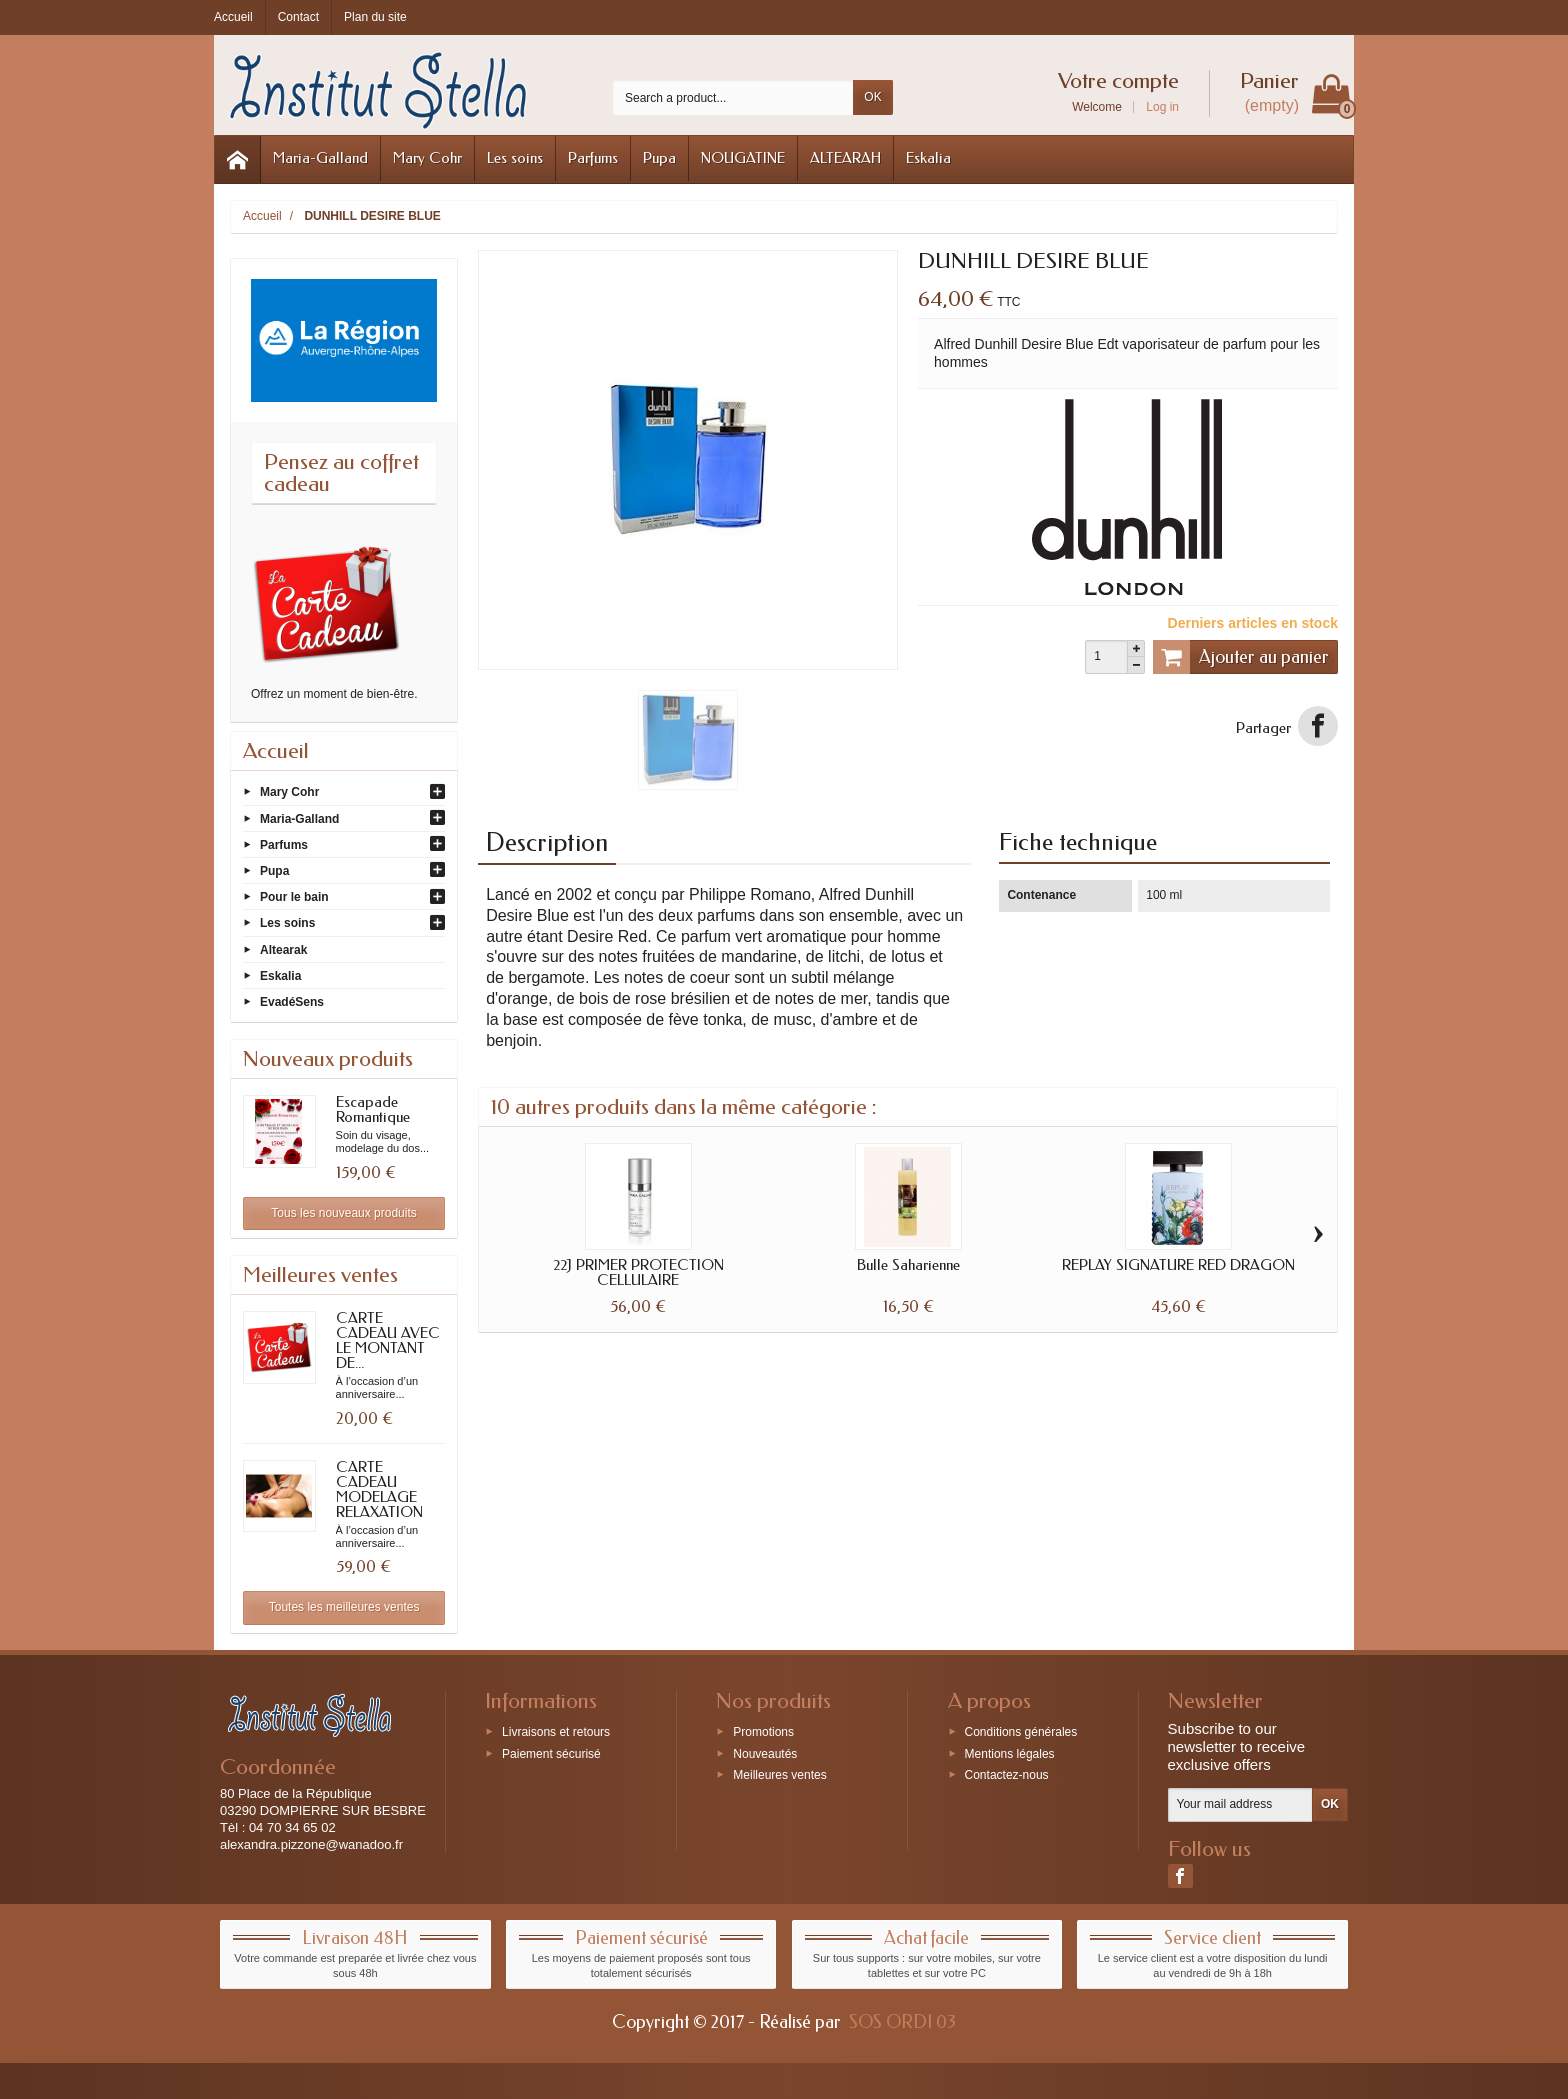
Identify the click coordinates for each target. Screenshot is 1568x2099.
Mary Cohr (427, 158)
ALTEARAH (845, 158)
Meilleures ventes (779, 1775)
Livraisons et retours (556, 1731)
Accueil (276, 751)
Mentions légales (1010, 1753)
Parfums (593, 158)
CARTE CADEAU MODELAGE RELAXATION (379, 1489)
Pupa (659, 158)
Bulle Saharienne (908, 1265)
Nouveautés (765, 1753)
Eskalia (928, 158)
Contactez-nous (1007, 1775)
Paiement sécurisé (551, 1753)
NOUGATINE (743, 158)
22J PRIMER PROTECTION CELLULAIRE (638, 1272)
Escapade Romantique (373, 1109)
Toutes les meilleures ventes (344, 1607)
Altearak (283, 949)
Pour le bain (294, 897)
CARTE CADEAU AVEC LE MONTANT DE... (388, 1340)
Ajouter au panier (1241, 657)
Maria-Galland (320, 158)
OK (872, 97)
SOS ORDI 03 (902, 2022)
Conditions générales (1021, 1731)
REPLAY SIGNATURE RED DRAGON (1178, 1265)
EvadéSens (292, 1002)
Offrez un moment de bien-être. (334, 694)
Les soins (515, 158)
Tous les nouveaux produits (343, 1213)
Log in (1162, 107)
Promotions (763, 1731)
